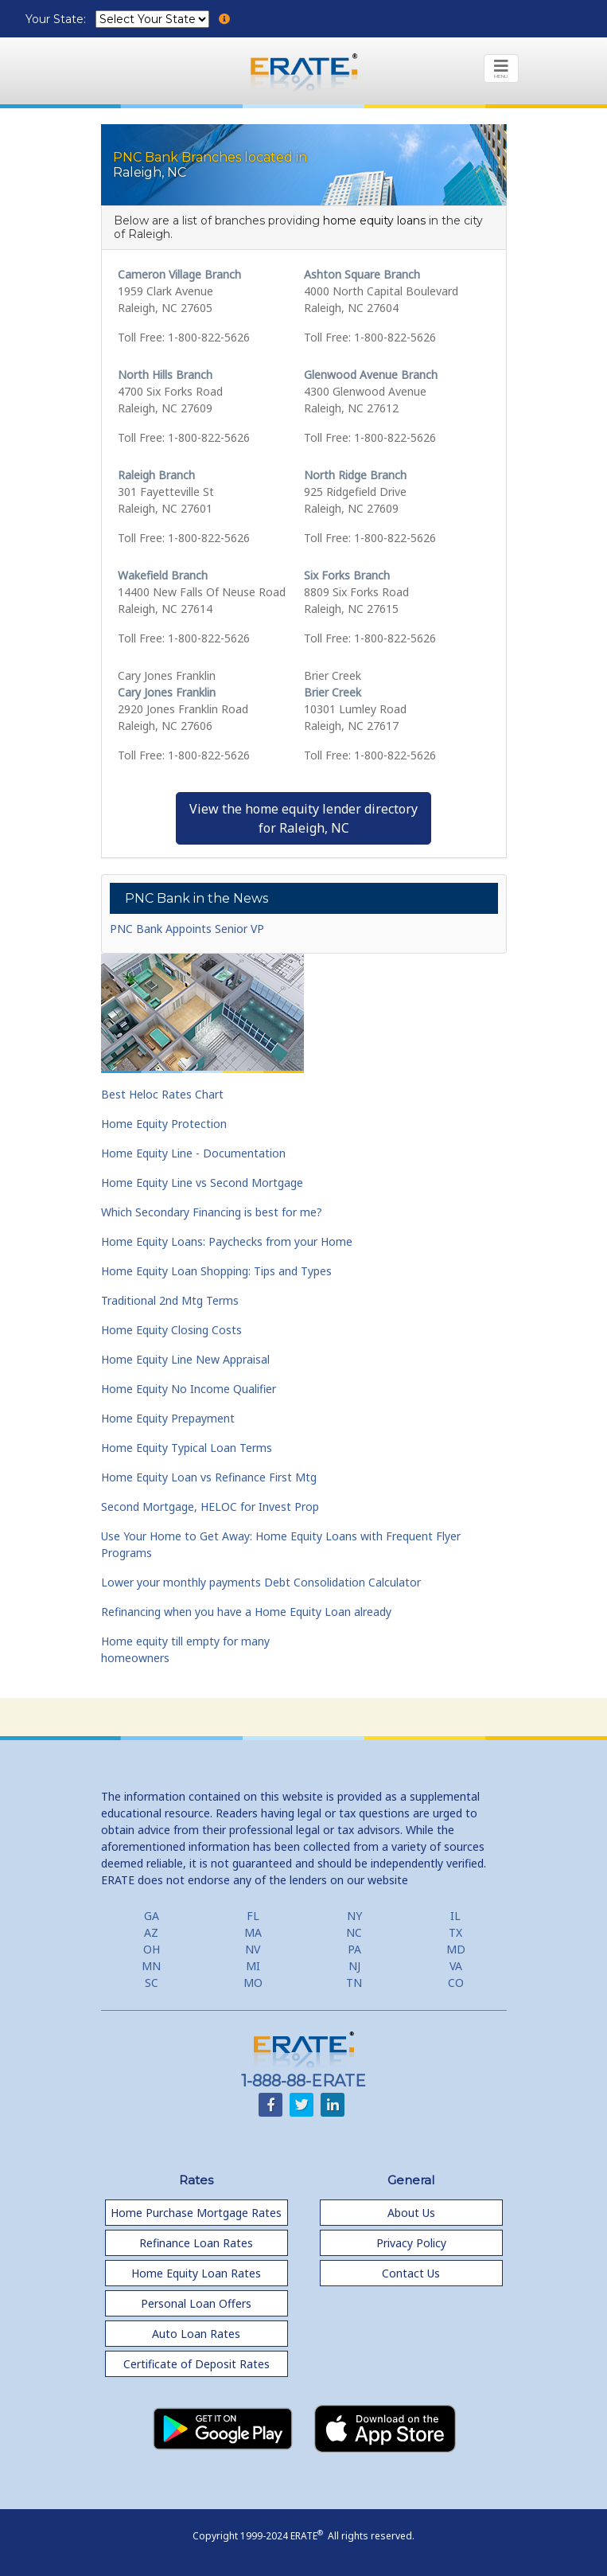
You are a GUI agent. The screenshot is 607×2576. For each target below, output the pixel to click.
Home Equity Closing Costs (171, 1329)
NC (354, 1932)
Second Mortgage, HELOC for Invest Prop (210, 1506)
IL (455, 1915)
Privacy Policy (411, 2242)
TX (455, 1932)
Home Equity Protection (164, 1123)
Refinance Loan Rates (196, 2242)
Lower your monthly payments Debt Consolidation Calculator (261, 1582)
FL (253, 1915)
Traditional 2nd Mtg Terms (170, 1300)
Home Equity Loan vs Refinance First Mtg (209, 1477)
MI (253, 1965)
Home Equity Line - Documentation (193, 1153)
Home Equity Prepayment (168, 1418)
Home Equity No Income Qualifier (188, 1388)
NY (354, 1915)
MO (253, 1982)
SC (151, 1982)
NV (252, 1949)
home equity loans (374, 220)
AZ (151, 1932)
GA (151, 1915)
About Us (411, 2212)
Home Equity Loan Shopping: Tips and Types (216, 1270)
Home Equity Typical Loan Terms (186, 1447)
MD (455, 1949)
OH (151, 1949)
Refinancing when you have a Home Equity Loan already (246, 1611)
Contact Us (411, 2273)
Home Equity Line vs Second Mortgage (202, 1182)
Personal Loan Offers (196, 2303)
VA (455, 1965)
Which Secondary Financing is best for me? (211, 1212)
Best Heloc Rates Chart (162, 1094)
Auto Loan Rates (196, 2333)
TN (354, 1982)
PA (354, 1949)
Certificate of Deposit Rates (196, 2363)
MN (151, 1965)
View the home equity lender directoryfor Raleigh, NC (303, 818)
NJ (354, 1965)
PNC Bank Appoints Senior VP (187, 928)
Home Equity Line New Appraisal (185, 1359)
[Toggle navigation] (501, 68)
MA (253, 1932)
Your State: (57, 19)
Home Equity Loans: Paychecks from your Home (226, 1241)
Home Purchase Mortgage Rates (196, 2212)
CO (456, 1982)
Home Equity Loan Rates (196, 2273)
